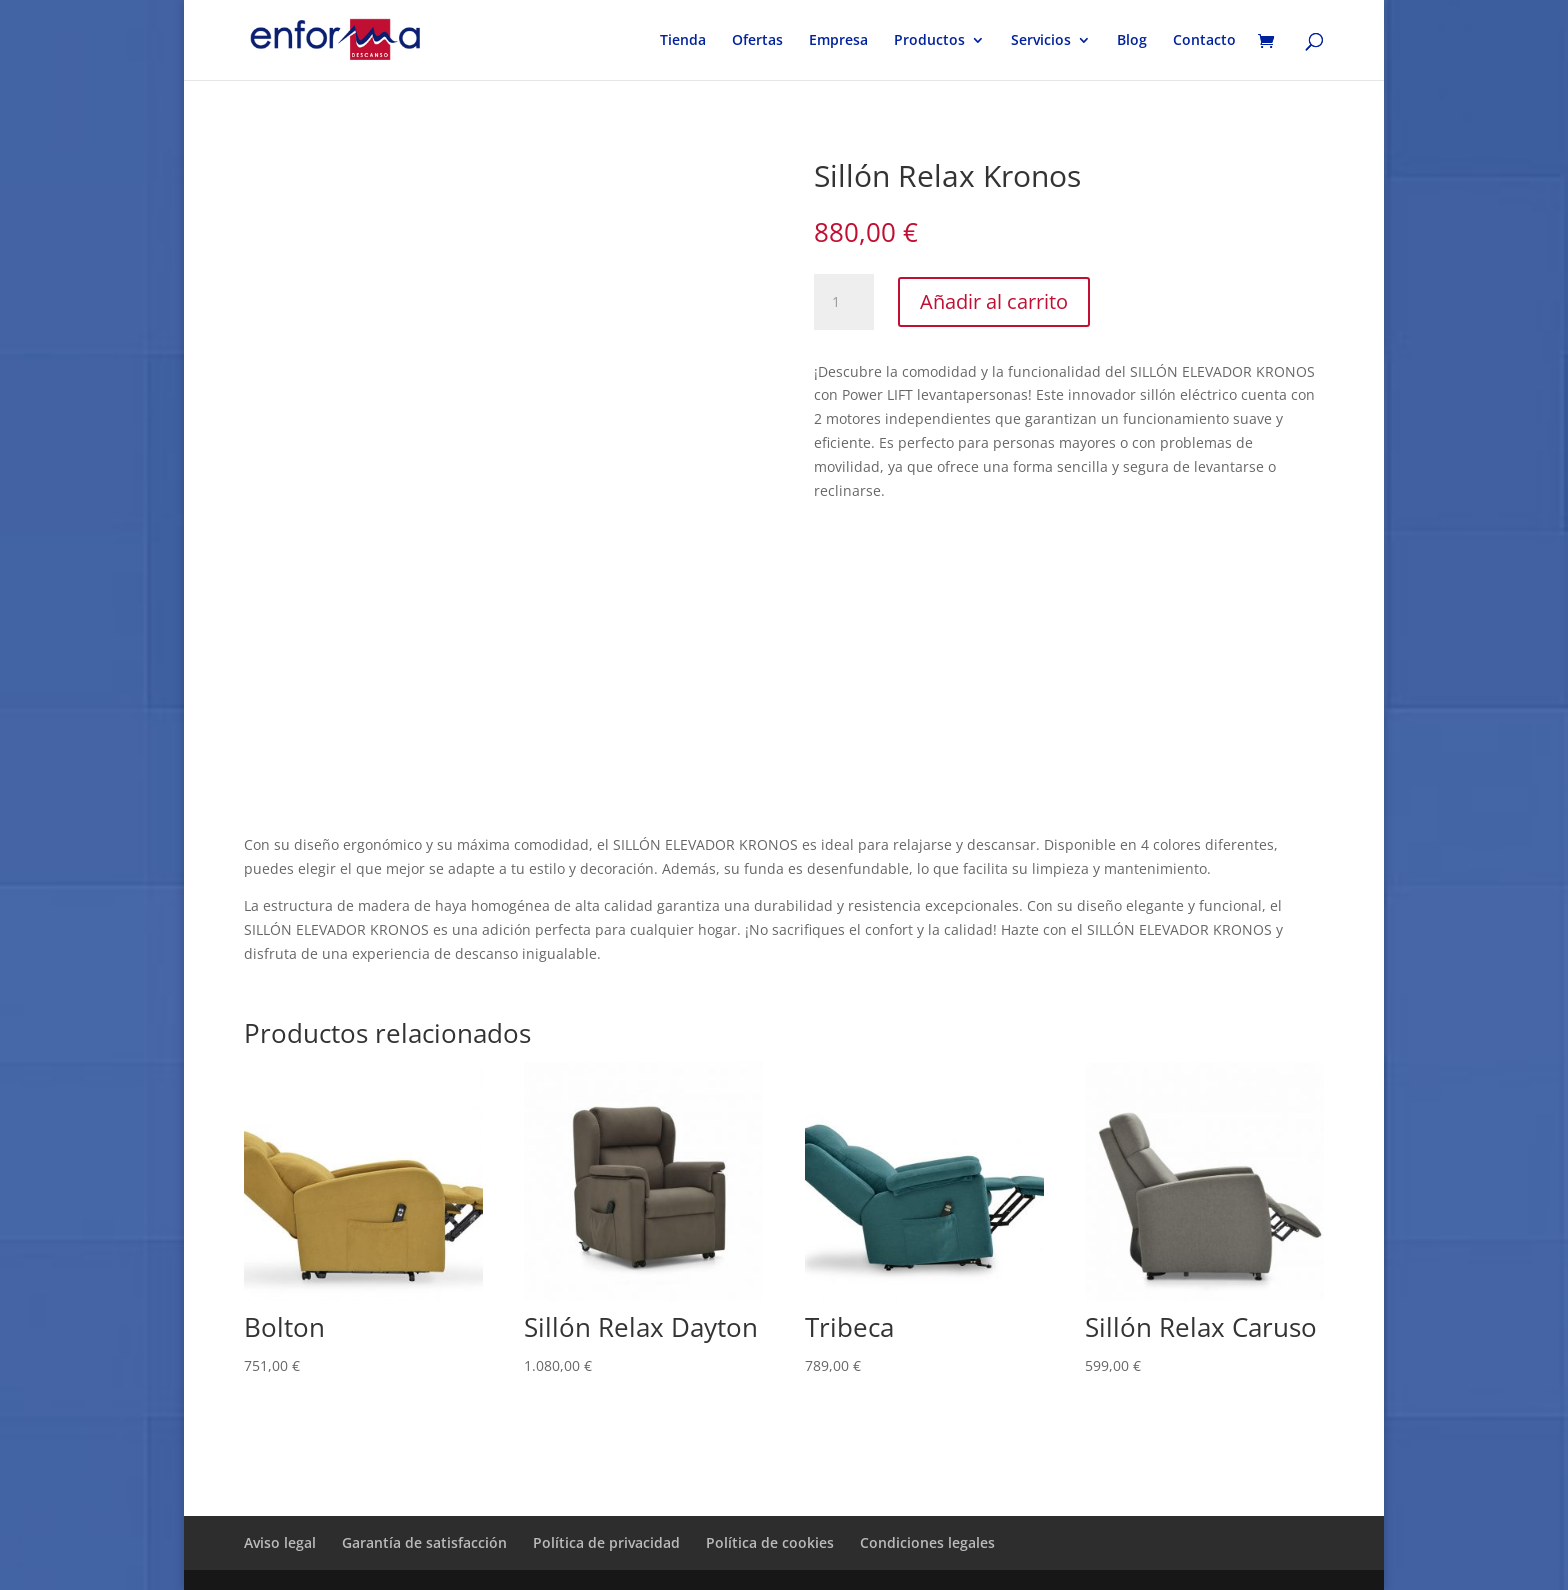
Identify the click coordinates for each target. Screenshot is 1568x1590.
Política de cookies (770, 1542)
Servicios (1041, 41)
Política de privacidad (606, 1542)
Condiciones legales (927, 1542)
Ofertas (757, 41)
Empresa (838, 41)
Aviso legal (280, 1542)
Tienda (683, 41)
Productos (929, 41)
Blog (1132, 41)
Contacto (1204, 41)
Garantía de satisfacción (424, 1542)
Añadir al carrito (994, 301)
